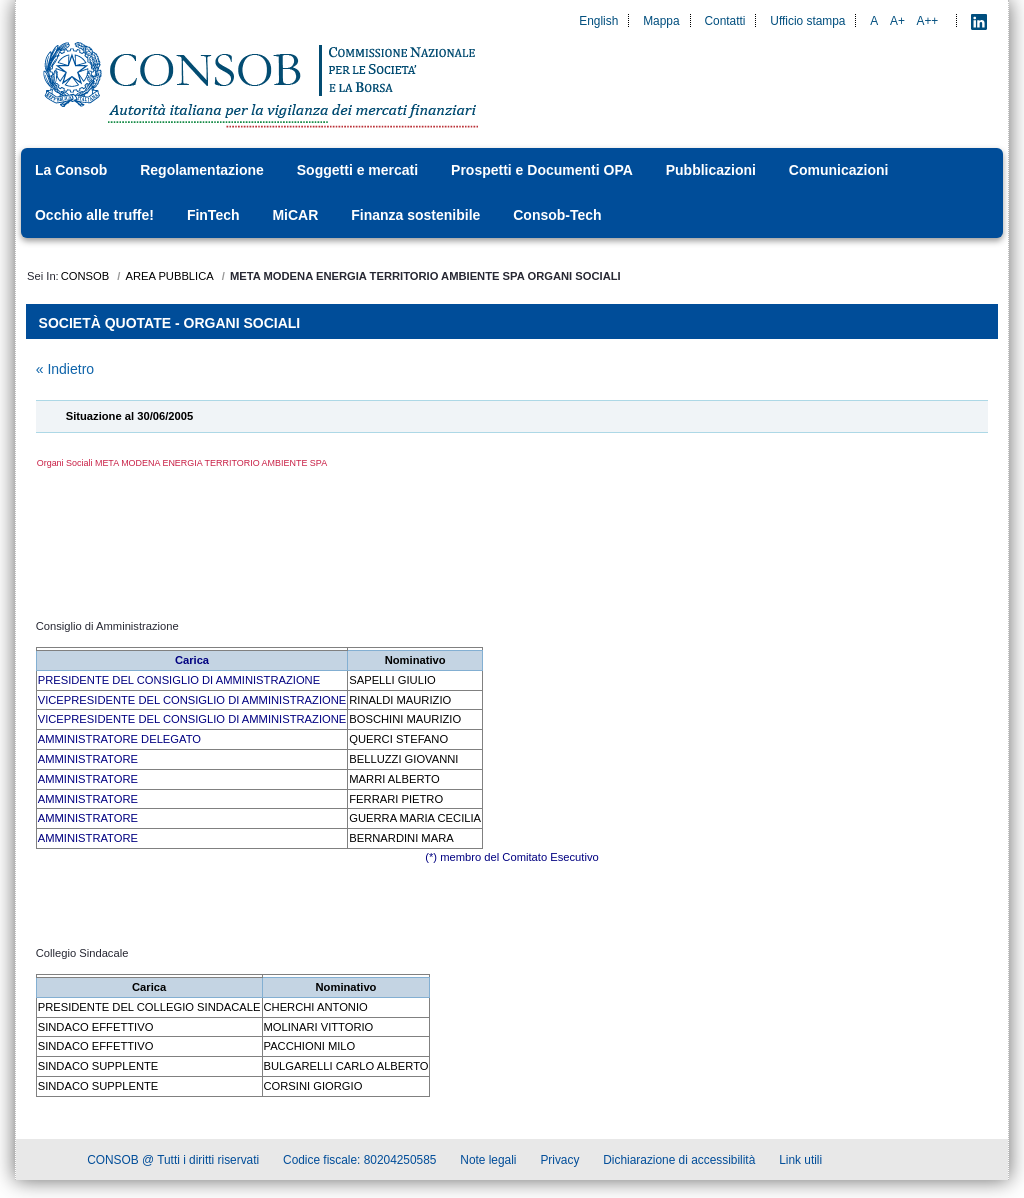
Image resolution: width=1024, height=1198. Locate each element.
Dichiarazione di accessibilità (679, 1162)
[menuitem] (77, 170)
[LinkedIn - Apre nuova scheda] (979, 21)
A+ (897, 21)
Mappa (661, 21)
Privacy (559, 1162)
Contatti (724, 21)
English (598, 21)
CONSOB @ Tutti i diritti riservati (173, 1162)
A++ (928, 21)
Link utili (800, 1162)
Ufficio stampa (807, 21)
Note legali (488, 1162)
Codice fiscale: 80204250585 (359, 1162)
